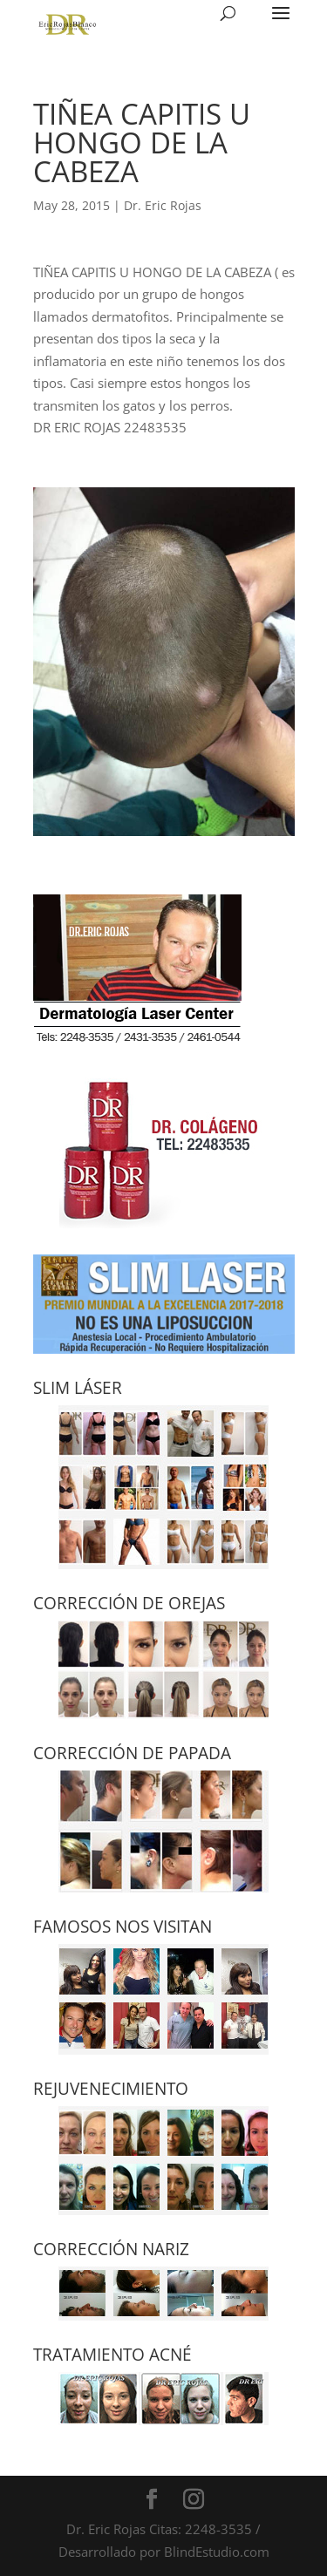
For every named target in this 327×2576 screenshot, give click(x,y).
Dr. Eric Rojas (162, 205)
